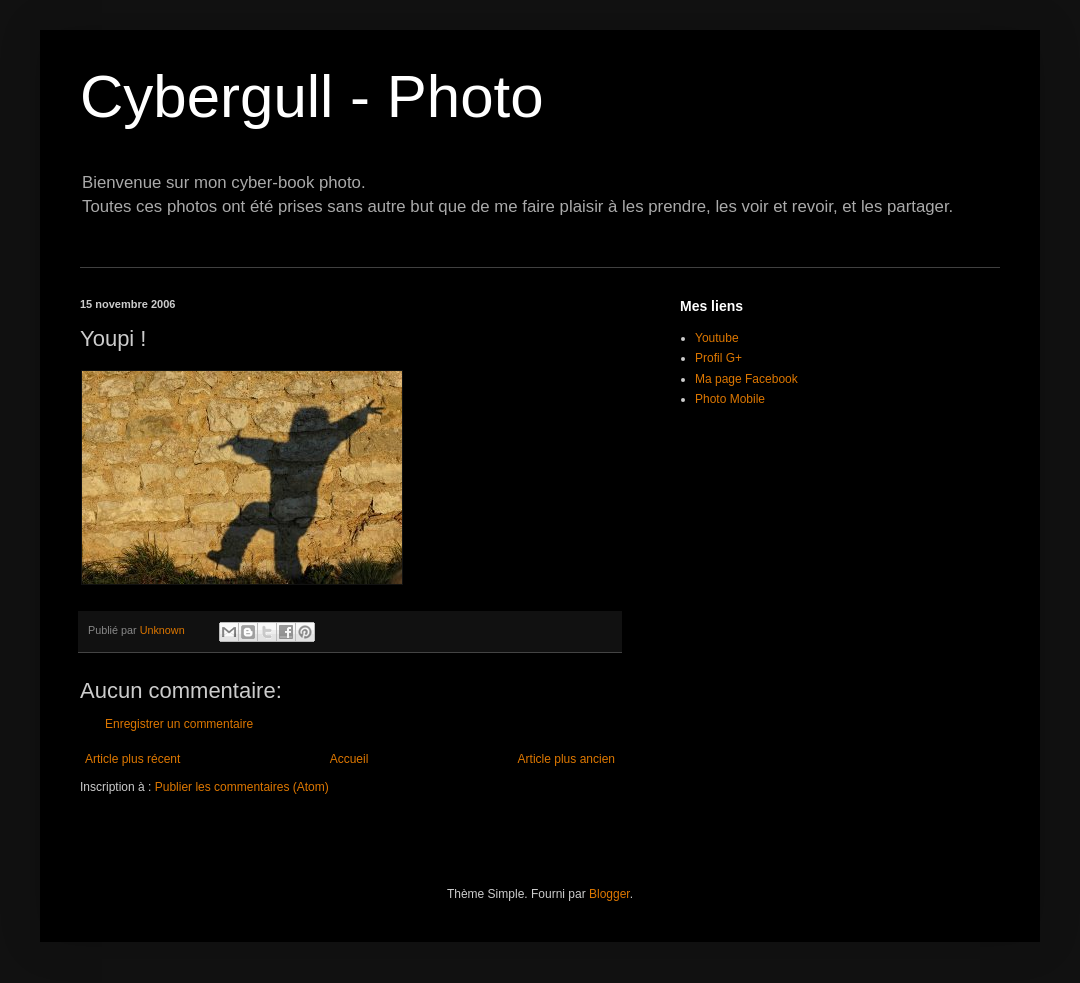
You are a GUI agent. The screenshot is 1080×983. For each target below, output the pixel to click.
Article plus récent (132, 759)
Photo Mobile (730, 399)
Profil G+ (718, 358)
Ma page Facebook (746, 379)
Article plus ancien (566, 759)
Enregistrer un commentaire (179, 724)
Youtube (717, 338)
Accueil (349, 759)
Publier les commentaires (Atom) (242, 787)
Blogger (609, 894)
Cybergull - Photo (312, 96)
